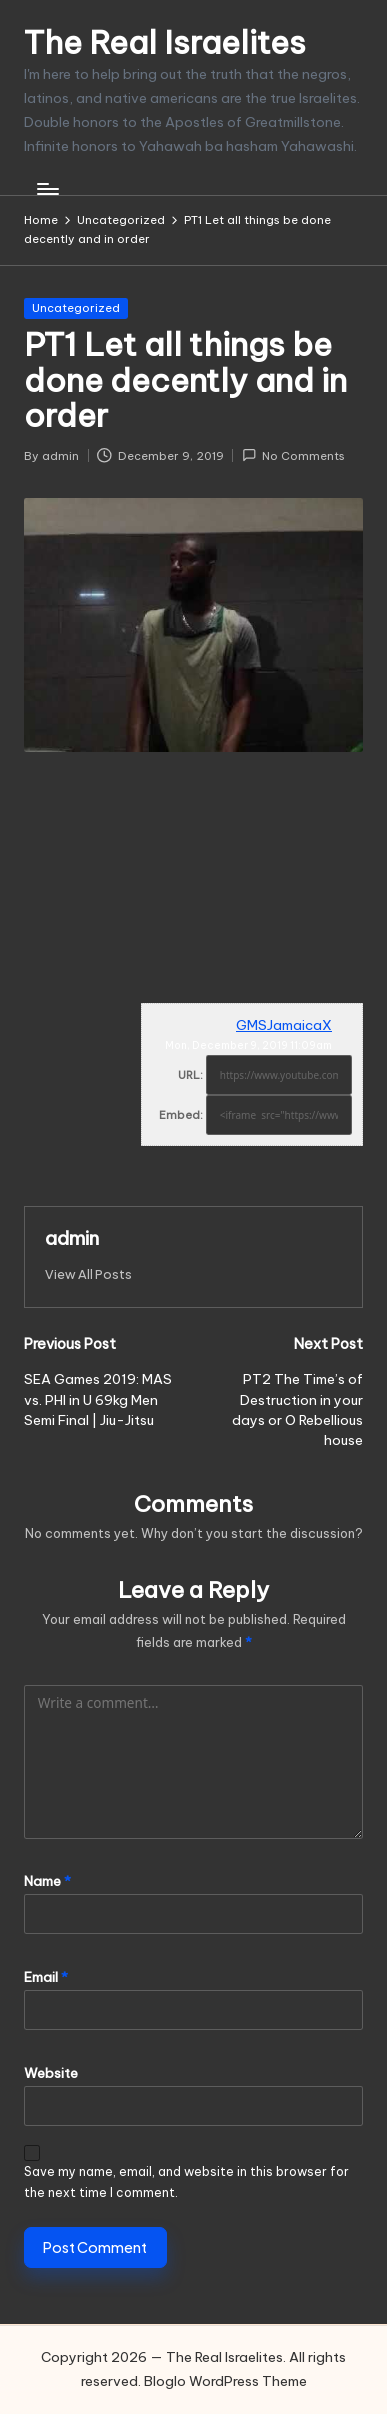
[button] (88, 1274)
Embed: (181, 1115)
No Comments (293, 455)
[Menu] (47, 189)
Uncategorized (76, 308)
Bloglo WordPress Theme (225, 2381)
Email (46, 1977)
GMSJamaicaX (284, 1025)
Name (47, 1881)
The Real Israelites (165, 42)
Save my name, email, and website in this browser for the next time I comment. (186, 2182)
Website (51, 2073)
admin (72, 1238)
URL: (190, 1075)
